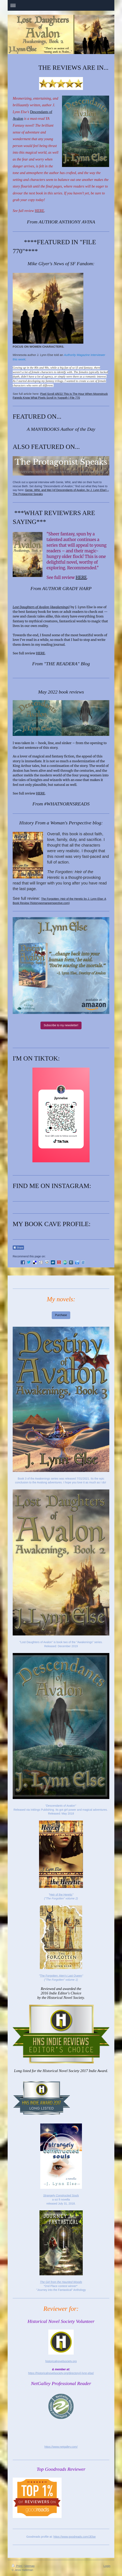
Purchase (61, 1315)
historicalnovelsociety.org (61, 2361)
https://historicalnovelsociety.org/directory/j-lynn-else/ (61, 2373)
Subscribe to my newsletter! (61, 1025)
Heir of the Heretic (61, 1894)
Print (17, 2566)
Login (106, 2566)
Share (18, 1247)
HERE (81, 577)
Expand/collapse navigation (61, 5)
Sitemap (29, 2566)
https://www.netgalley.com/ (61, 2446)
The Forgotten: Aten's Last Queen (61, 1975)
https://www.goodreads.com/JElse (74, 2536)
